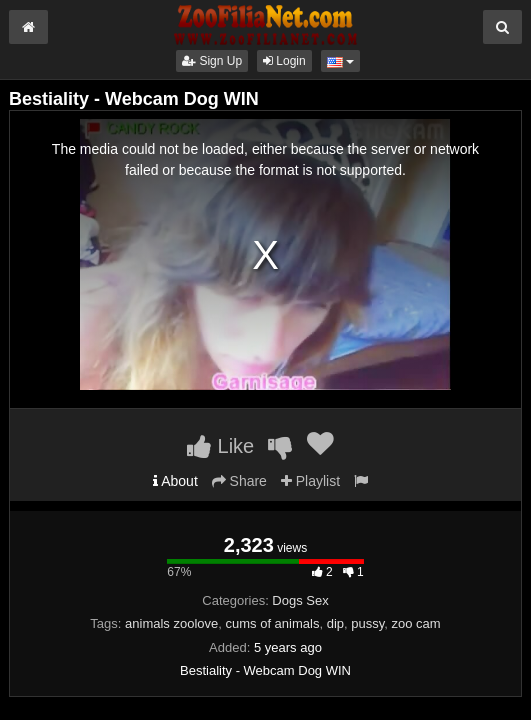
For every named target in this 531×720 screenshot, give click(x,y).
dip (335, 623)
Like (220, 446)
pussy (367, 623)
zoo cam (415, 623)
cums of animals (273, 623)
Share (239, 481)
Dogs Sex (300, 600)
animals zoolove (171, 623)
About (175, 481)
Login (284, 61)
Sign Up (212, 61)
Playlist (310, 481)
